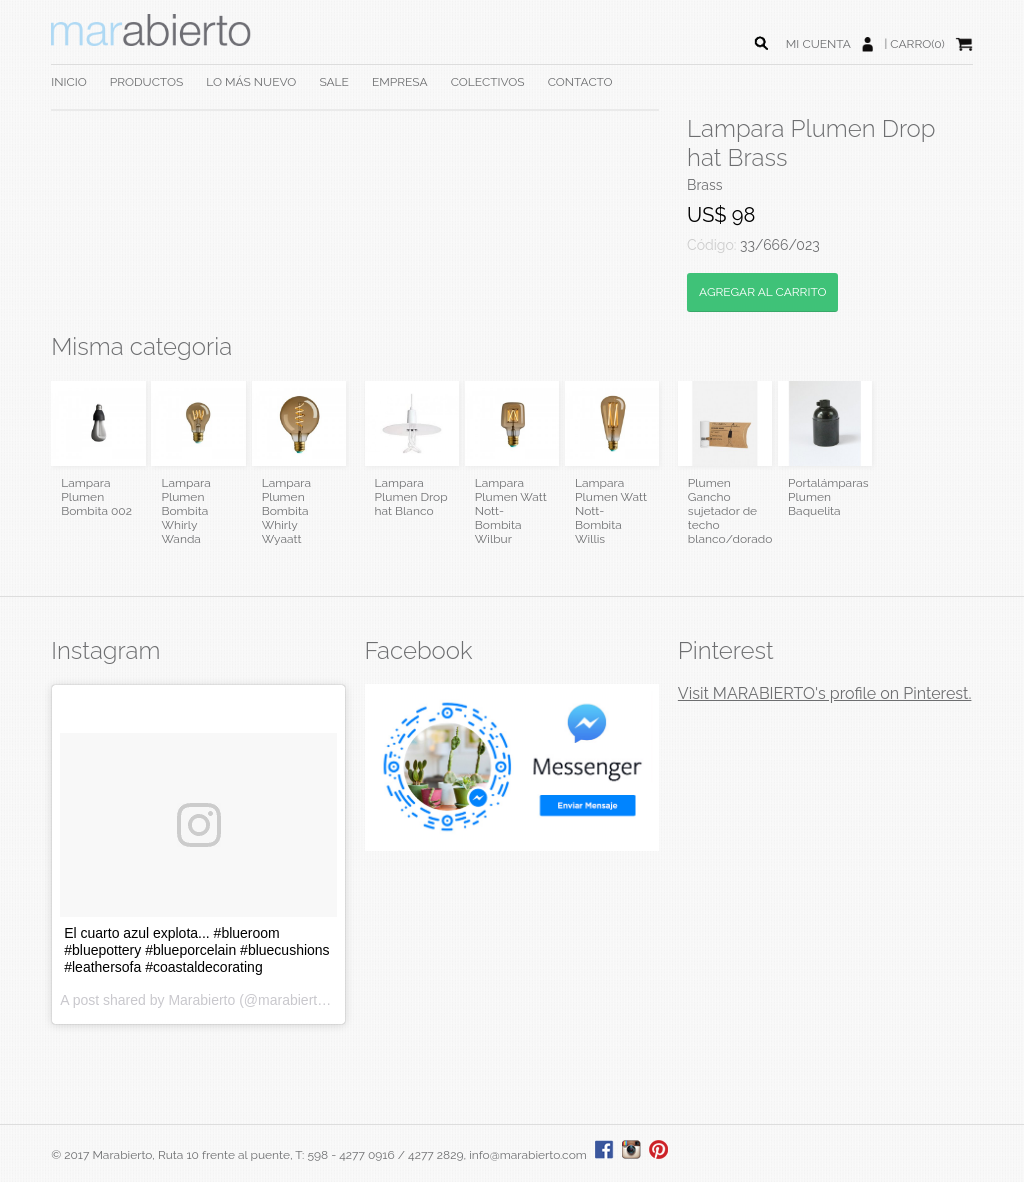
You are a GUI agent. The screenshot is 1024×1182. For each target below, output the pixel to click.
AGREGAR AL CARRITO (762, 292)
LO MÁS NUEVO (251, 82)
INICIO (68, 82)
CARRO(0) (917, 44)
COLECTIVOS (488, 82)
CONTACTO (580, 82)
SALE (334, 82)
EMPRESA (400, 82)
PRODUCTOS (146, 82)
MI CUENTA (818, 44)
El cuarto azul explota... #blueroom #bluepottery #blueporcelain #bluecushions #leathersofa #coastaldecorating (196, 950)
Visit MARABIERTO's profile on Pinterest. (825, 693)
